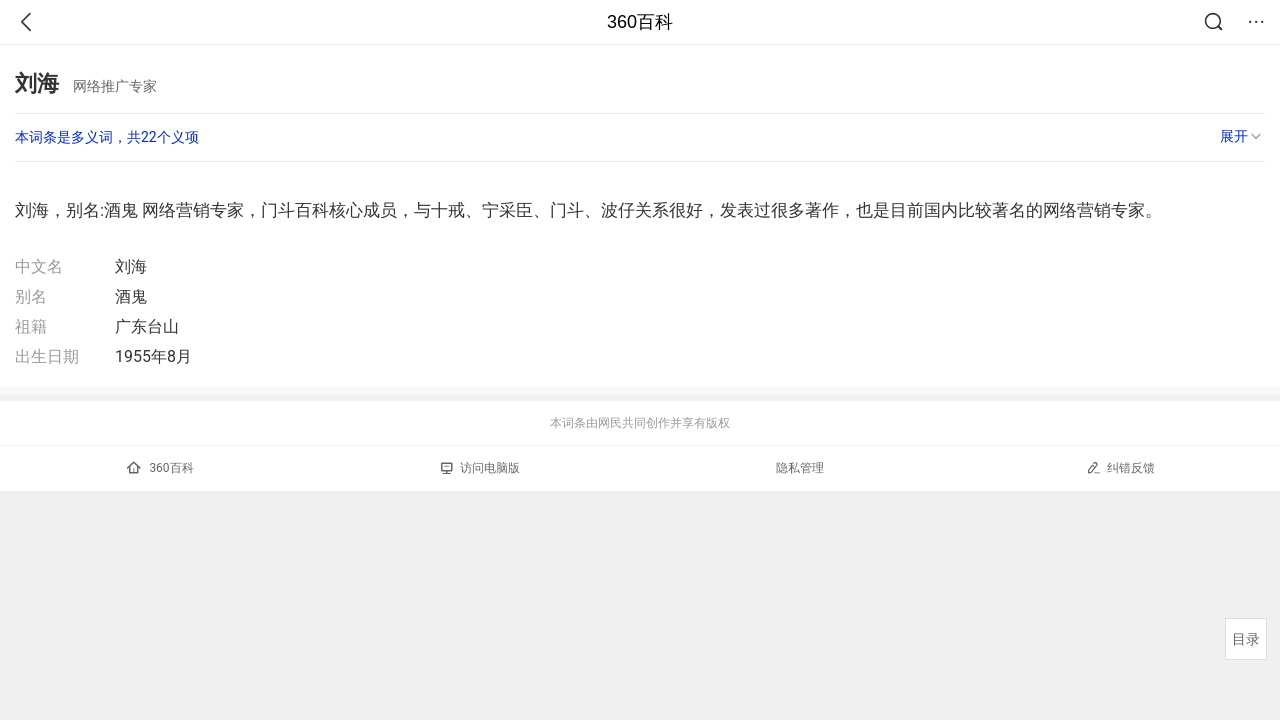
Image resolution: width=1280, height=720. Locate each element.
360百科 (640, 22)
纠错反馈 (1120, 467)
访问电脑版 (480, 468)
